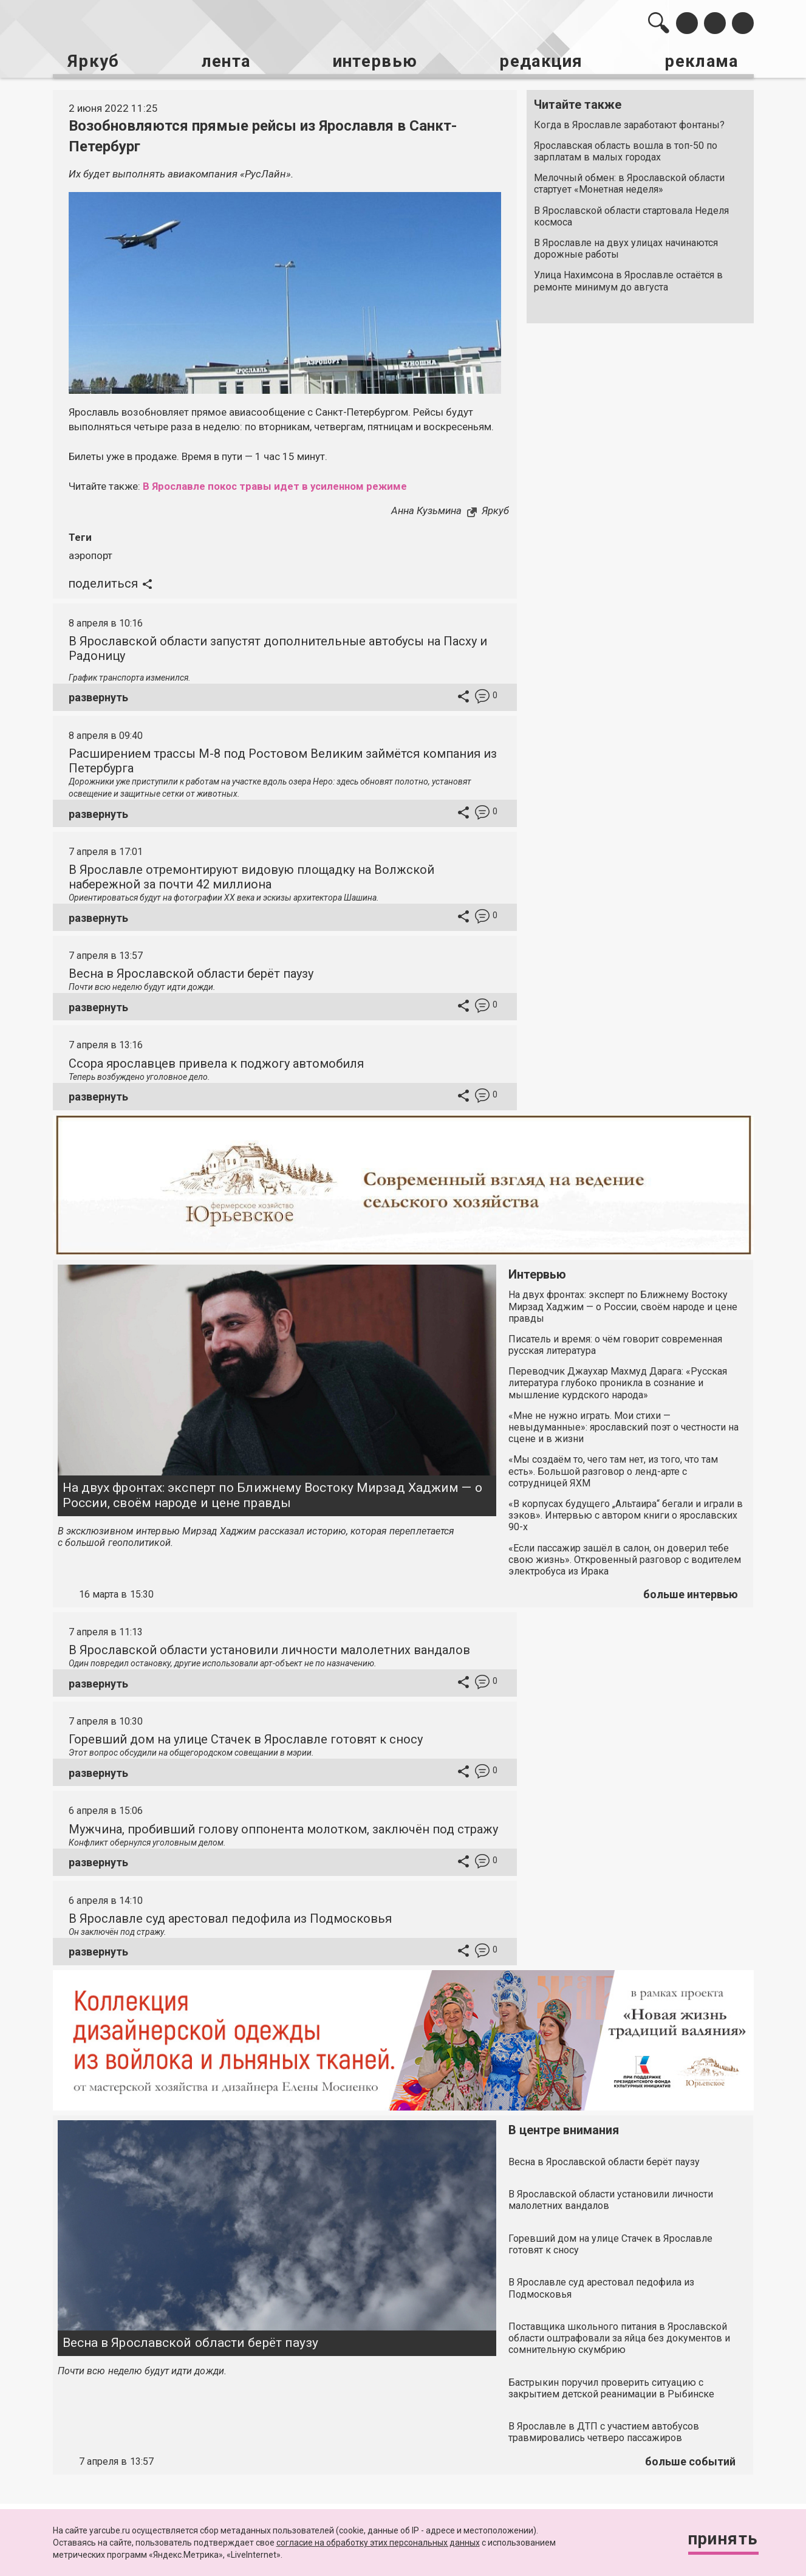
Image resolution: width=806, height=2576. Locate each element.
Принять (722, 2539)
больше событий (690, 2460)
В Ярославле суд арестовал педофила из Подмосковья (230, 1917)
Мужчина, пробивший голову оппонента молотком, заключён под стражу (283, 1828)
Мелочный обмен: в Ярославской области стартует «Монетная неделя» (629, 183)
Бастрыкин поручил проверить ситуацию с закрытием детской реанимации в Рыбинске (611, 2387)
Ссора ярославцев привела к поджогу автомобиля (216, 1061)
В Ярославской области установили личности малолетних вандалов (269, 1648)
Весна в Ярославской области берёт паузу (191, 972)
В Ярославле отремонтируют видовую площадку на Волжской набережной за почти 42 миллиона (251, 875)
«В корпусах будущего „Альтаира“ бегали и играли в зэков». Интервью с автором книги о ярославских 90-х (625, 1514)
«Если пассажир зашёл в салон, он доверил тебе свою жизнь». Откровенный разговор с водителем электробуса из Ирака (624, 1557)
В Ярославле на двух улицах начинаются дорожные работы (626, 247)
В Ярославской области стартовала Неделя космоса (631, 215)
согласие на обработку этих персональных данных (378, 2542)
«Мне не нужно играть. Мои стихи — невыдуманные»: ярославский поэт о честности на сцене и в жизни (623, 1426)
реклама (701, 61)
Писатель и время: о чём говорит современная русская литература (615, 1343)
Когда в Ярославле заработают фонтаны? (629, 124)
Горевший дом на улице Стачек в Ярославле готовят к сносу (246, 1738)
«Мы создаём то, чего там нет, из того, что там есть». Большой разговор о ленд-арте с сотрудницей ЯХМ (613, 1469)
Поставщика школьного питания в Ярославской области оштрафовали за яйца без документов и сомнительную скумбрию (619, 2337)
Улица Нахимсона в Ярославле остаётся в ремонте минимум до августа (628, 280)
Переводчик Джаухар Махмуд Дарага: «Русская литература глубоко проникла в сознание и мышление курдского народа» (617, 1381)
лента (224, 61)
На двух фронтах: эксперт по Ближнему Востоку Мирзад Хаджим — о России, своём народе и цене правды (272, 1494)
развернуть (98, 696)
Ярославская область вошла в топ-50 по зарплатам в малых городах (625, 150)
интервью (373, 61)
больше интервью (690, 1593)
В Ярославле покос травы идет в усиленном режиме (277, 485)
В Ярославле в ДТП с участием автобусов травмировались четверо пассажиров (603, 2430)
